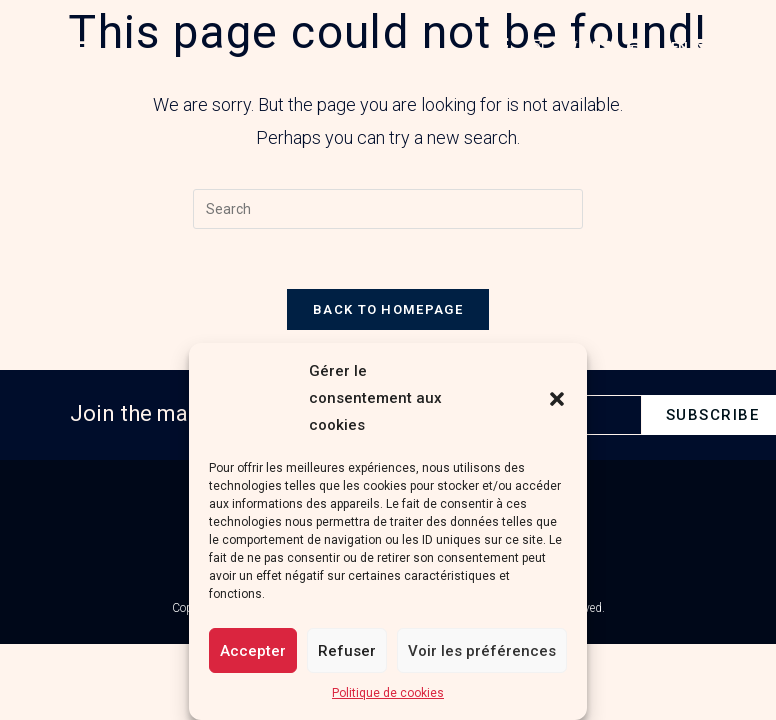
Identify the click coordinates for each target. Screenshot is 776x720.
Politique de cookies (388, 693)
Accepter (253, 651)
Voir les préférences (482, 651)
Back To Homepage (388, 309)
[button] (557, 399)
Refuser (347, 651)
